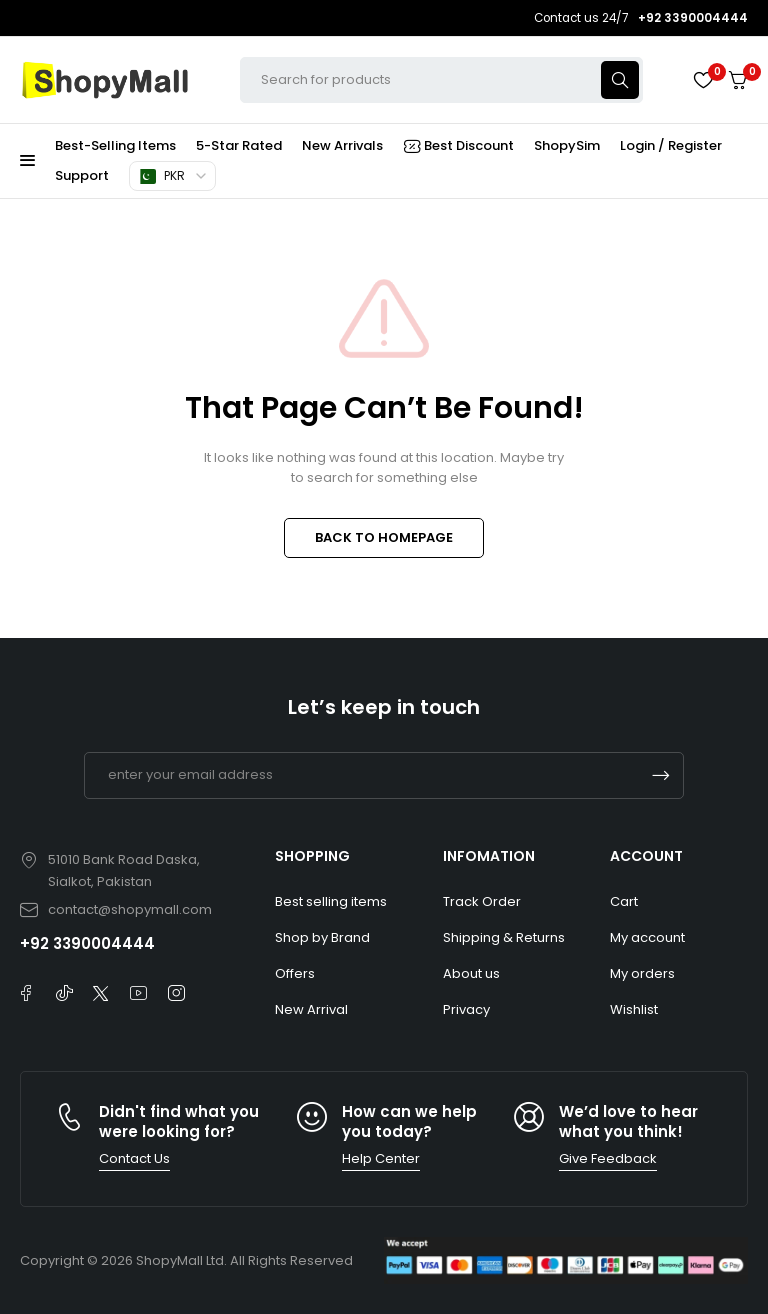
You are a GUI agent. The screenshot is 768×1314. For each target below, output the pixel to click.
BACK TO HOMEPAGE (384, 537)
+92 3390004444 (87, 943)
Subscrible (661, 775)
